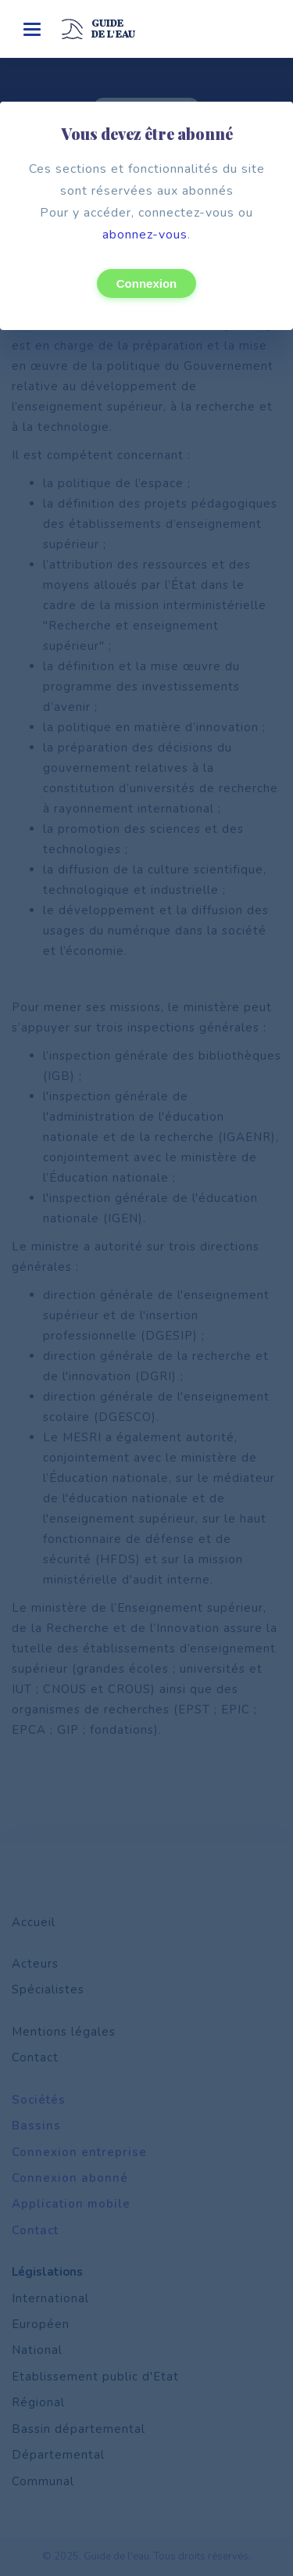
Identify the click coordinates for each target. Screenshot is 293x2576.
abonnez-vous (145, 234)
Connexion (146, 283)
